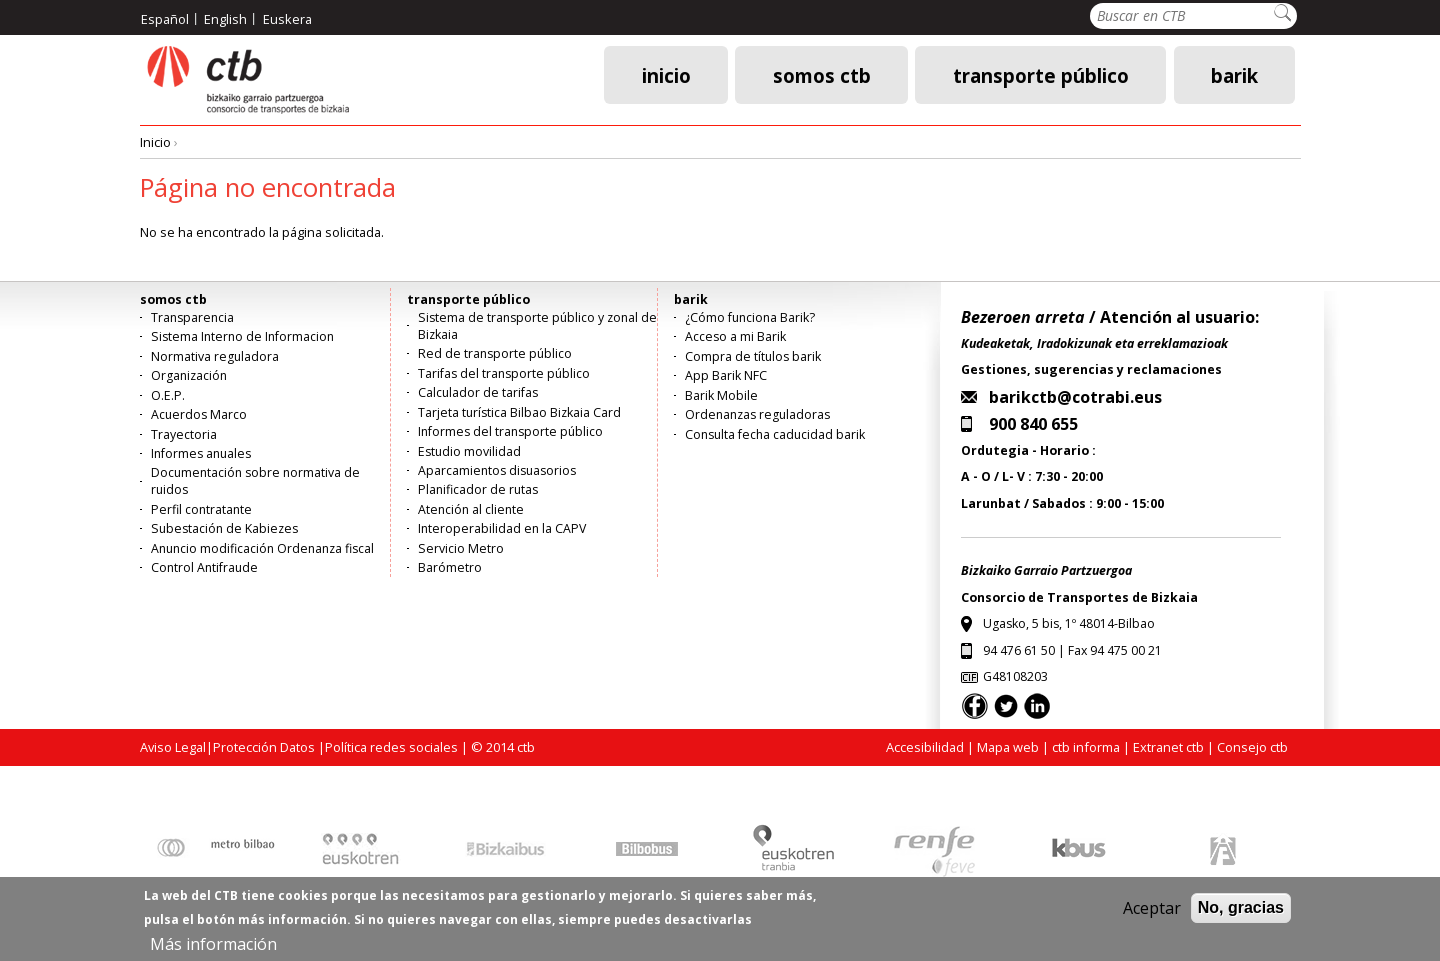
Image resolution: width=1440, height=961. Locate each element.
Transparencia (192, 317)
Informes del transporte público (510, 431)
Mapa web (1008, 747)
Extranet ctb (1168, 747)
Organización (189, 375)
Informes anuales (201, 453)
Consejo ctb (1252, 747)
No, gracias (1241, 914)
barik (1234, 74)
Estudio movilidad (469, 451)
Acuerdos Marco (199, 414)
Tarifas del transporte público (504, 373)
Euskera (287, 19)
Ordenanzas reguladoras (757, 414)
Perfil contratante (201, 509)
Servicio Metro (461, 548)
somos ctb (822, 74)
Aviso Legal (173, 747)
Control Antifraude (204, 567)
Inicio (666, 74)
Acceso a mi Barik (735, 336)
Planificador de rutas (478, 489)
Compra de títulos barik (753, 356)
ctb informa (1086, 747)
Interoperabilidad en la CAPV (502, 528)
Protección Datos (264, 747)
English (225, 19)
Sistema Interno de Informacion (242, 336)
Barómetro (450, 567)
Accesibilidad (925, 747)
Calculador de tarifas (478, 392)
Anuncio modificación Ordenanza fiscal (262, 548)
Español (165, 19)
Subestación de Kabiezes (224, 528)
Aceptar (1152, 915)
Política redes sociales (391, 747)
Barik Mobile (721, 395)
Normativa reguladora (215, 356)
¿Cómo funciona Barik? (750, 317)
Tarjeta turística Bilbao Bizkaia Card (519, 412)
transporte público (1041, 74)
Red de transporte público (495, 353)
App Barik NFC (726, 375)
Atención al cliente (471, 509)
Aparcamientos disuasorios (497, 470)
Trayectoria (184, 434)
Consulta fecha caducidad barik (775, 434)
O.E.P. (168, 395)
